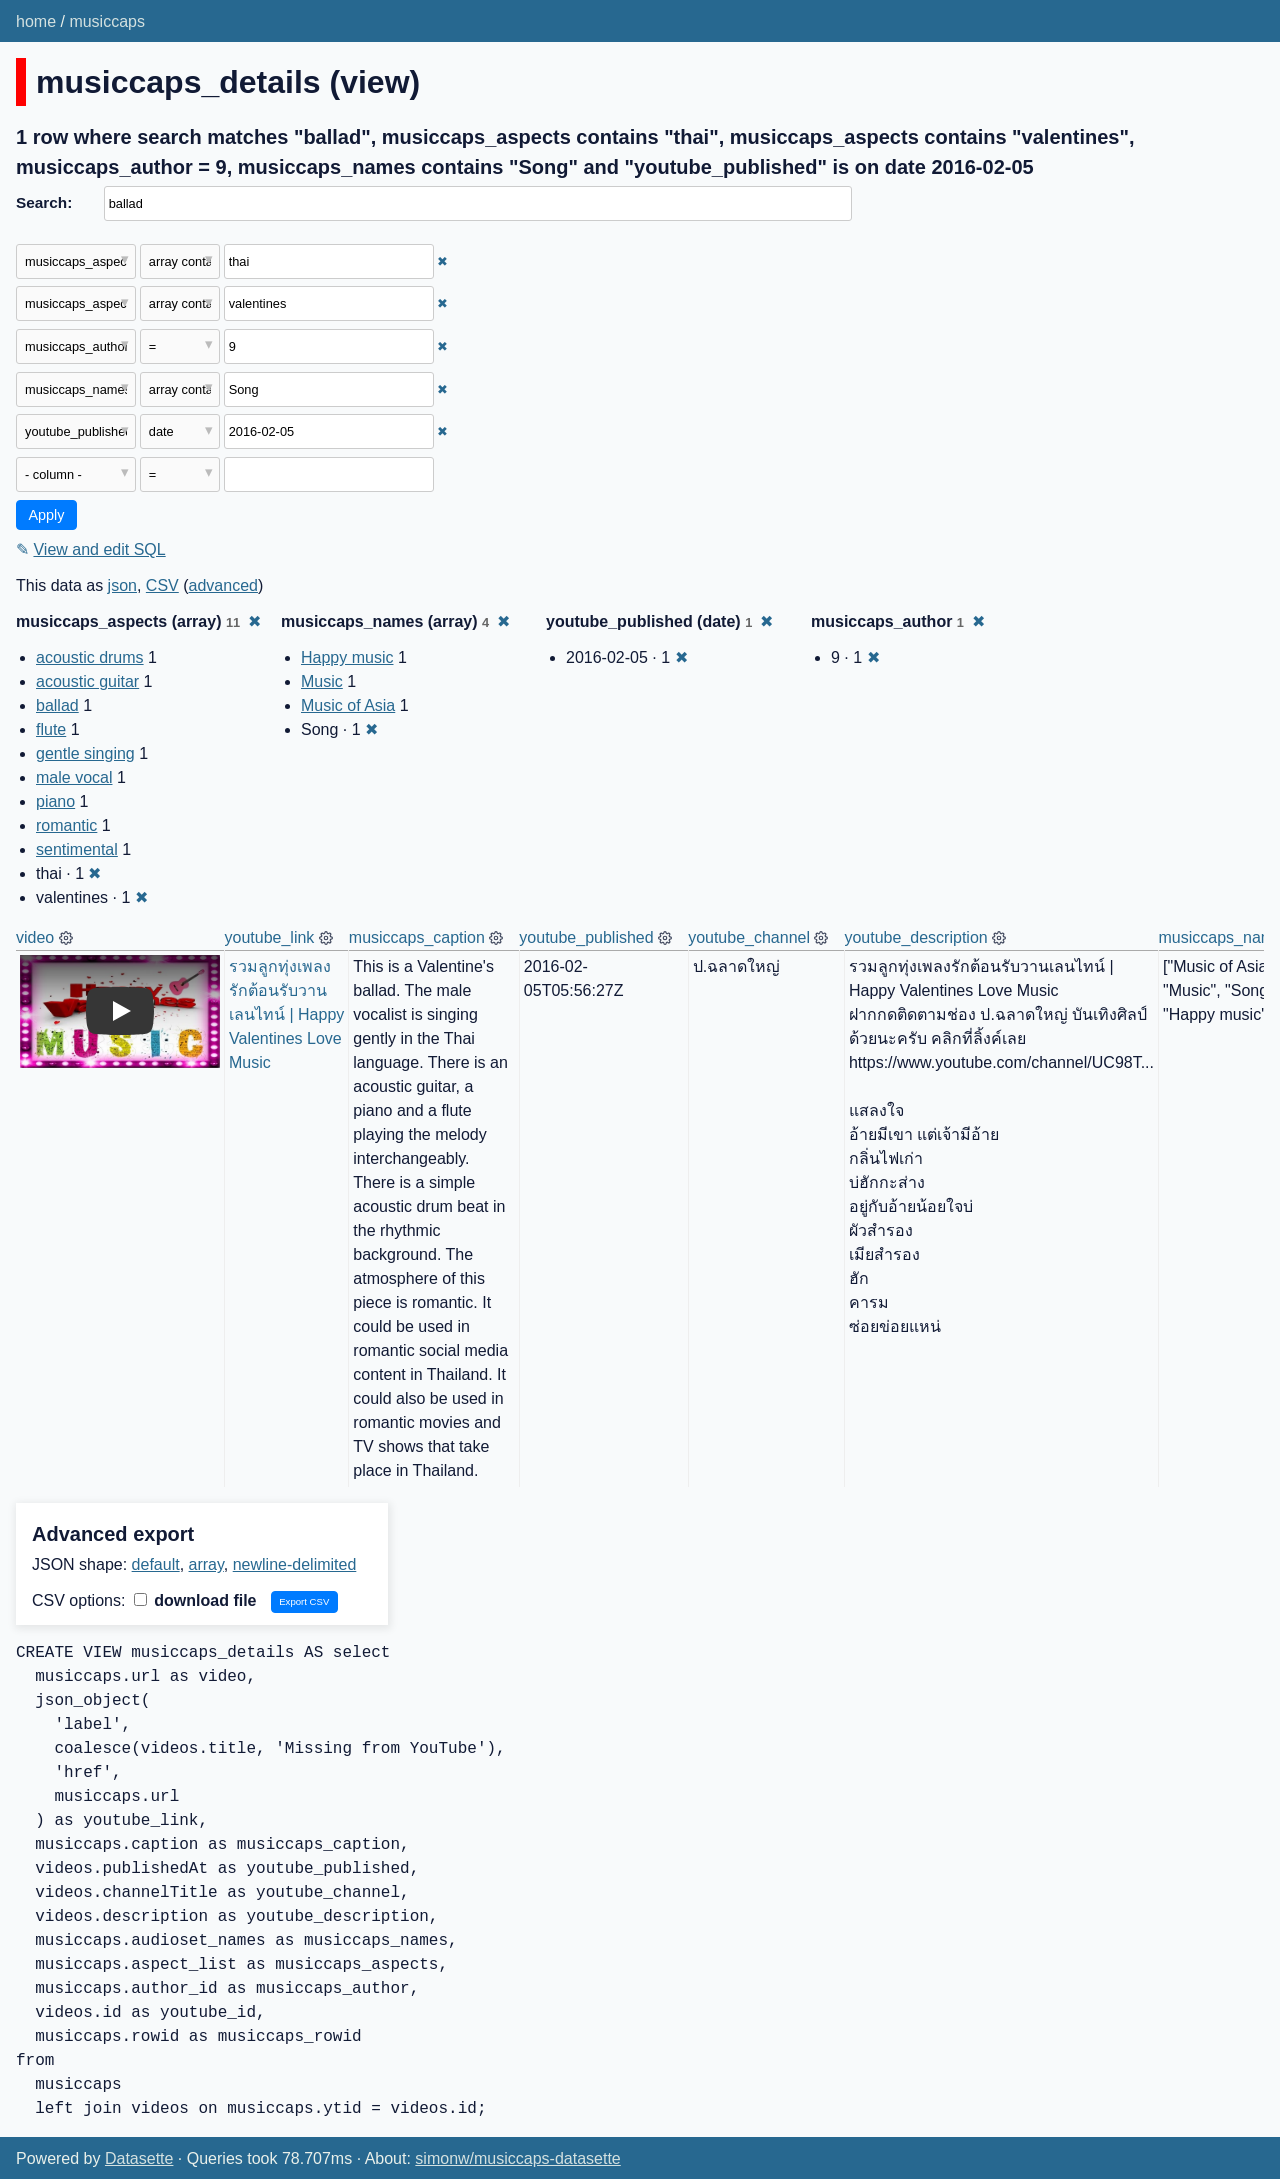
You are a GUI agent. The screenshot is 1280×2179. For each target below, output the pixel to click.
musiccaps (107, 21)
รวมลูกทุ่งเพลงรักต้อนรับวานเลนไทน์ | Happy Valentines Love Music (289, 1014)
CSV (162, 585)
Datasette (139, 2158)
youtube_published (586, 937)
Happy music (347, 657)
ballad (57, 705)
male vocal (74, 777)
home (36, 21)
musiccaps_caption (417, 937)
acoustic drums (90, 657)
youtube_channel (749, 937)
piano (55, 801)
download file (195, 1600)
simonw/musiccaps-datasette (517, 2158)
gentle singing (85, 753)
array (206, 1564)
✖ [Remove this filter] (442, 261)
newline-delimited (295, 1564)
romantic (66, 825)
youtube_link (270, 937)
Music (322, 681)
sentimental (77, 849)
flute (51, 729)
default (156, 1564)
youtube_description (915, 937)
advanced (223, 585)
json (122, 585)
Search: (44, 202)
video (35, 937)
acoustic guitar (87, 681)
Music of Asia (348, 705)
